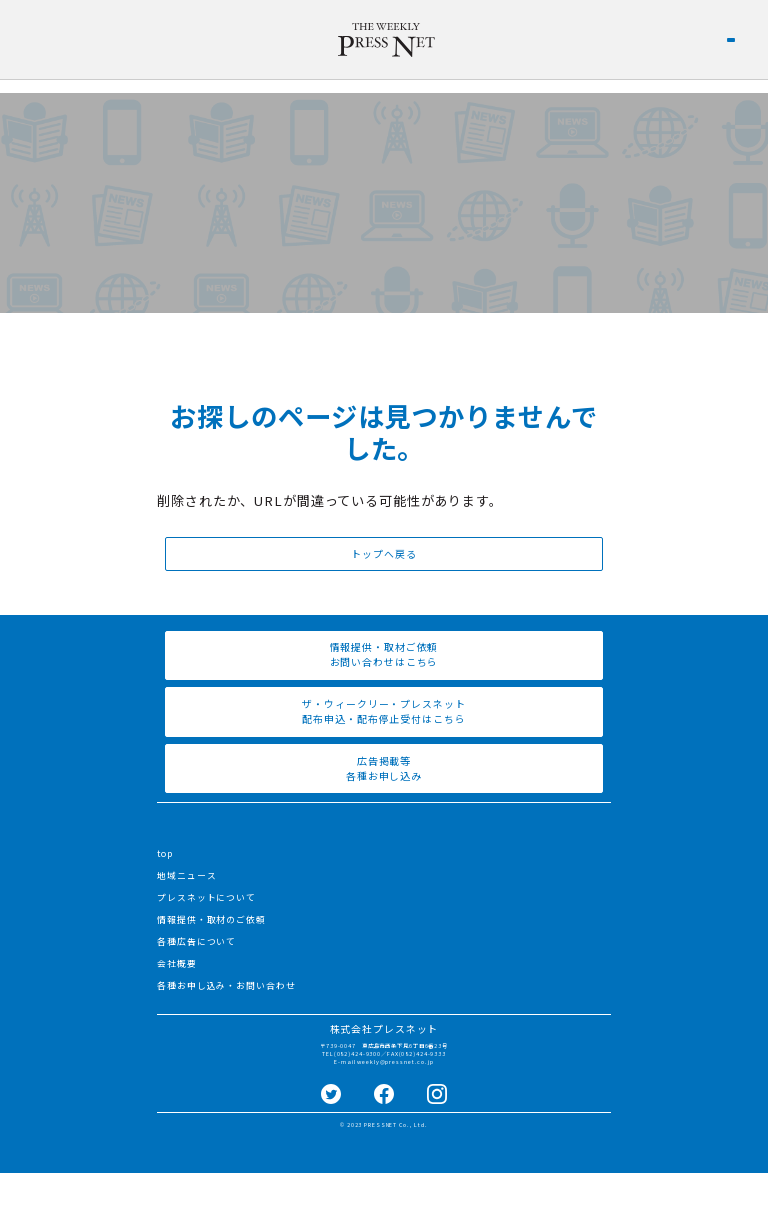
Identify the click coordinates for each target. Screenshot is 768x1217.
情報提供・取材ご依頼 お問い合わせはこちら (384, 654)
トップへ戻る (383, 554)
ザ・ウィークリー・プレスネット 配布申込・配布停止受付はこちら (383, 711)
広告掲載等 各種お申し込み (384, 768)
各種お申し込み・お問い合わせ (226, 985)
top (165, 853)
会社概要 (177, 963)
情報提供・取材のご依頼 (211, 919)
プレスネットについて (206, 897)
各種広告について (196, 941)
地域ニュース (186, 875)
